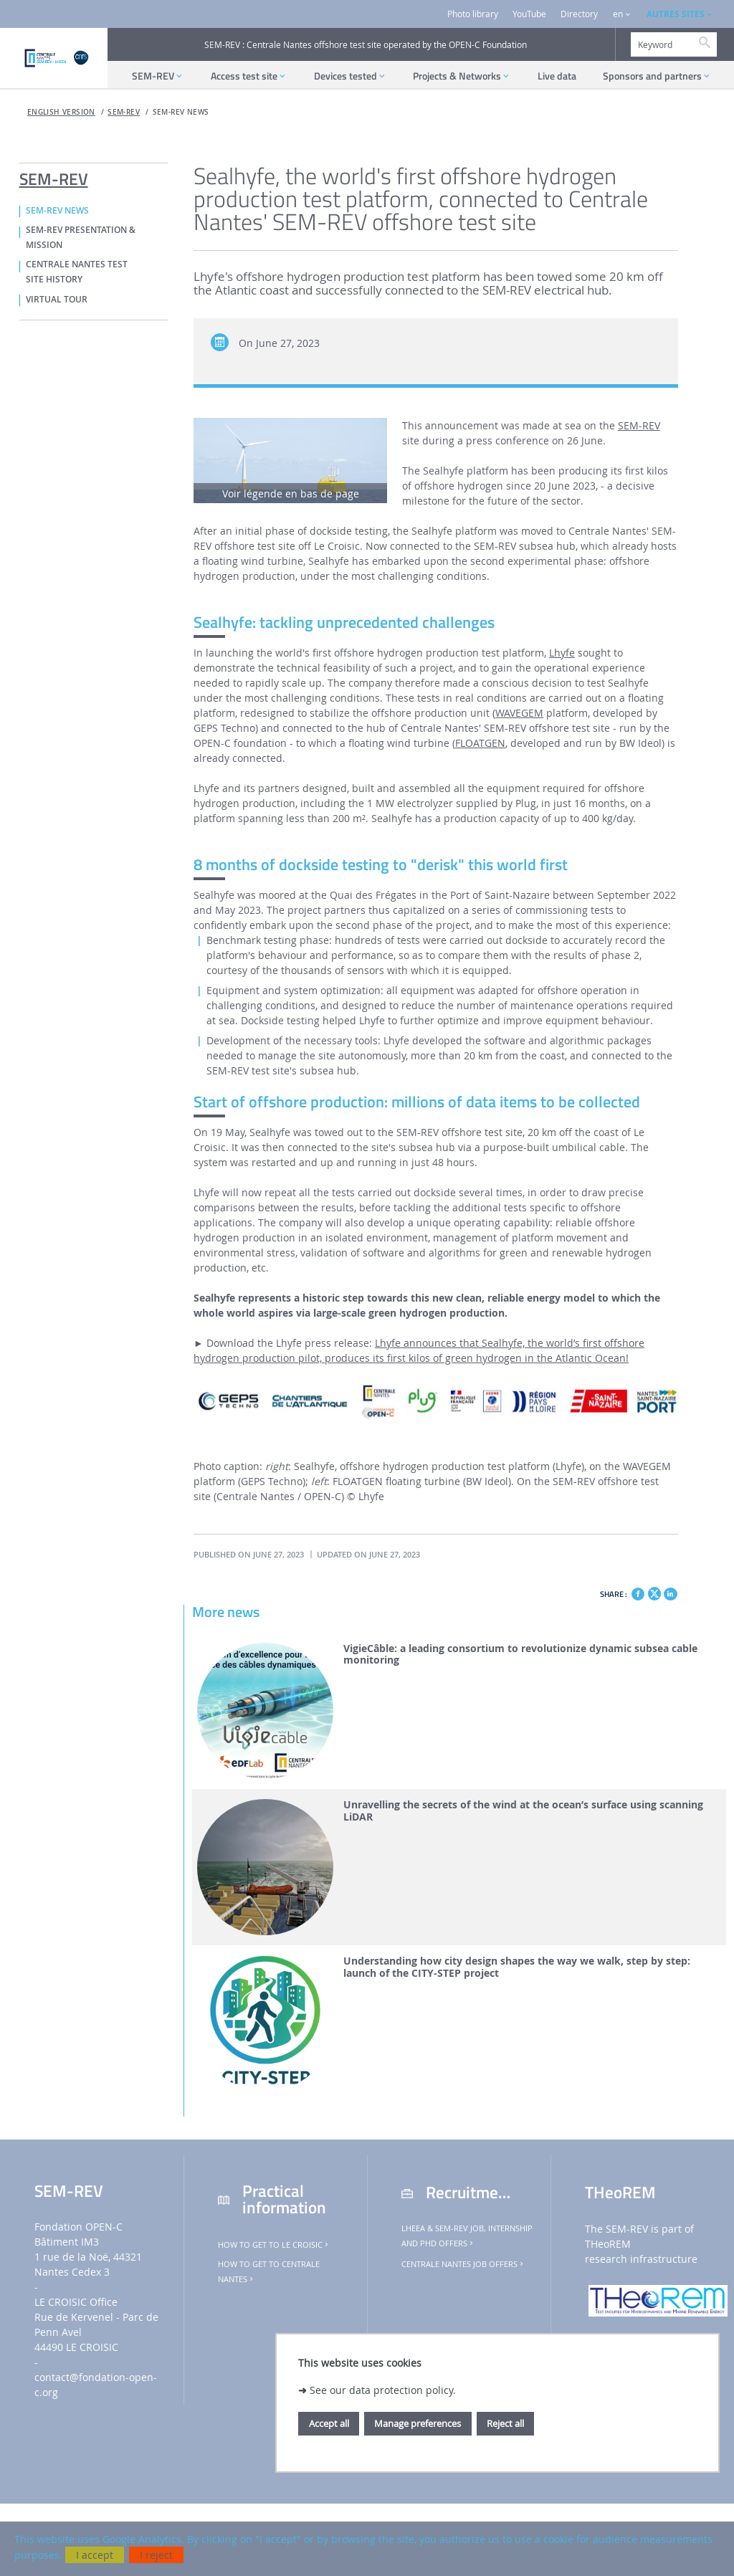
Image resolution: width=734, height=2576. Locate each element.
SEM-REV (124, 112)
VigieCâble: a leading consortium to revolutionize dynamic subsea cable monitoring (520, 1655)
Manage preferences (417, 2423)
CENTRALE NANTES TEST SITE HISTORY (77, 272)
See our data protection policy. (383, 2390)
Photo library (472, 14)
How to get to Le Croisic (274, 2245)
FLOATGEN (480, 743)
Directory (579, 14)
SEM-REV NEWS (181, 112)
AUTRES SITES (676, 14)
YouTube (529, 14)
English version (61, 112)
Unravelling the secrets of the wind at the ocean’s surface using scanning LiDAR (523, 1811)
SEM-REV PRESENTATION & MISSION (80, 237)
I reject (156, 2555)
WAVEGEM (519, 713)
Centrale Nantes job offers (463, 2264)
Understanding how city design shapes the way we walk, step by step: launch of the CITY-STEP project (516, 1967)
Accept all (329, 2423)
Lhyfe (562, 652)
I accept (94, 2555)
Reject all (505, 2423)
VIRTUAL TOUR (56, 299)
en (618, 14)
